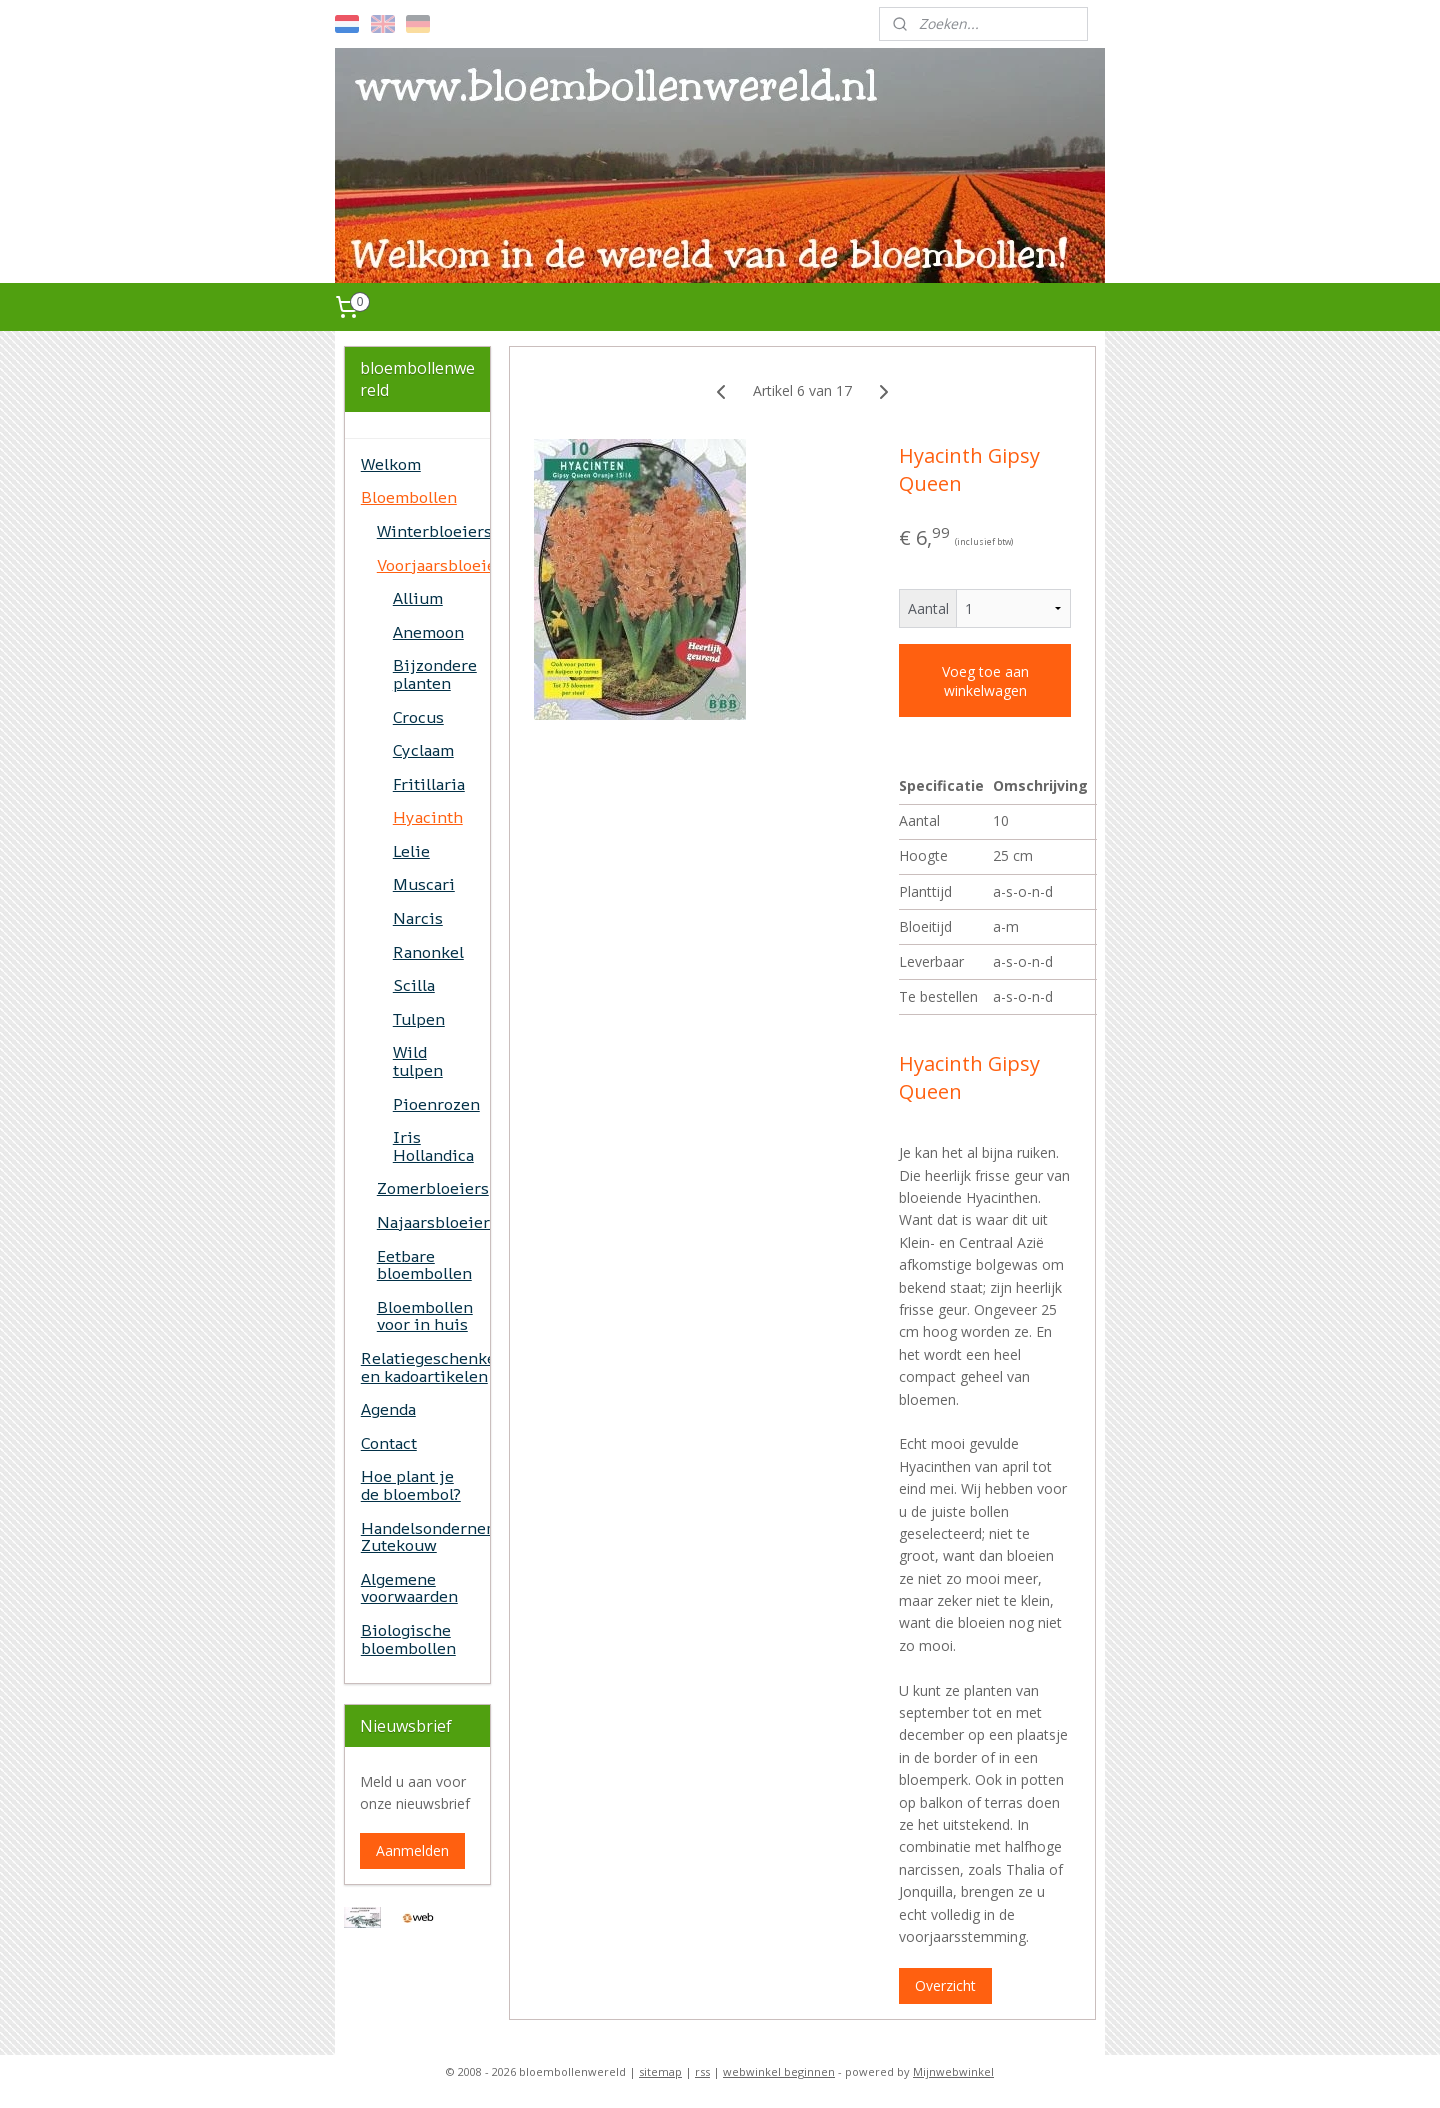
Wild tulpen (418, 1061)
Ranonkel (428, 952)
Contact (389, 1443)
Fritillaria (429, 784)
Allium (418, 598)
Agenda (388, 1409)
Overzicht (945, 1985)
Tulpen (419, 1019)
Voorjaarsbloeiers (433, 565)
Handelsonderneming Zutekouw (425, 1537)
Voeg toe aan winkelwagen (985, 681)
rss (702, 2071)
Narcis (418, 918)
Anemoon (428, 632)
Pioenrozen (436, 1104)
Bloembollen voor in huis (425, 1316)
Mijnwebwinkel (953, 2071)
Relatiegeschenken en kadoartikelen (425, 1367)
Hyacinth (428, 817)
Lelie (411, 851)
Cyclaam (423, 750)
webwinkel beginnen (779, 2071)
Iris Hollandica (433, 1146)
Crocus (418, 717)
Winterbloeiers (433, 531)
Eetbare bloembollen (424, 1265)
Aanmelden (412, 1850)
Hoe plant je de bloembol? (411, 1485)
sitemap (660, 2071)
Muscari (424, 884)
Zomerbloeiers (433, 1188)
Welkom (391, 464)
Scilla (414, 985)
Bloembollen (409, 497)
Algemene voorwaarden (409, 1588)
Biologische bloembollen (408, 1639)
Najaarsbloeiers (433, 1222)
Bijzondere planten (435, 674)
